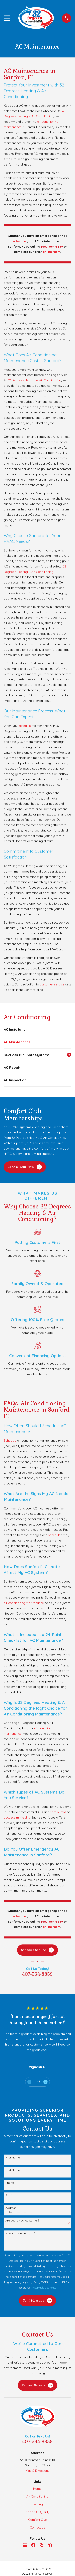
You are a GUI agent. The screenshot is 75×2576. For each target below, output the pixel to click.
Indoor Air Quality (37, 2512)
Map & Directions (37, 2471)
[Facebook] (33, 2545)
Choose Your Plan (25, 1167)
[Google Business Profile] (25, 2545)
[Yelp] (42, 2545)
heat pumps (58, 1812)
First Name (12, 2157)
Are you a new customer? (22, 2220)
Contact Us (37, 2527)
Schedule (10, 1440)
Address (10, 2208)
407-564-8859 (37, 1974)
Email (9, 2195)
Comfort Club (37, 2520)
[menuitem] (37, 1029)
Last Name (12, 2170)
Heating (37, 2504)
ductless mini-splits (17, 1817)
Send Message (37, 2300)
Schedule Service (37, 1950)
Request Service (37, 2385)
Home (37, 2489)
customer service (52, 984)
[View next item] (45, 2082)
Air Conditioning (37, 2496)
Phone (9, 2182)
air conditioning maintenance (24, 1603)
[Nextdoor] (50, 2545)
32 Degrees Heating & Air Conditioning (34, 380)
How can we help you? (20, 2233)
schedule (24, 726)
